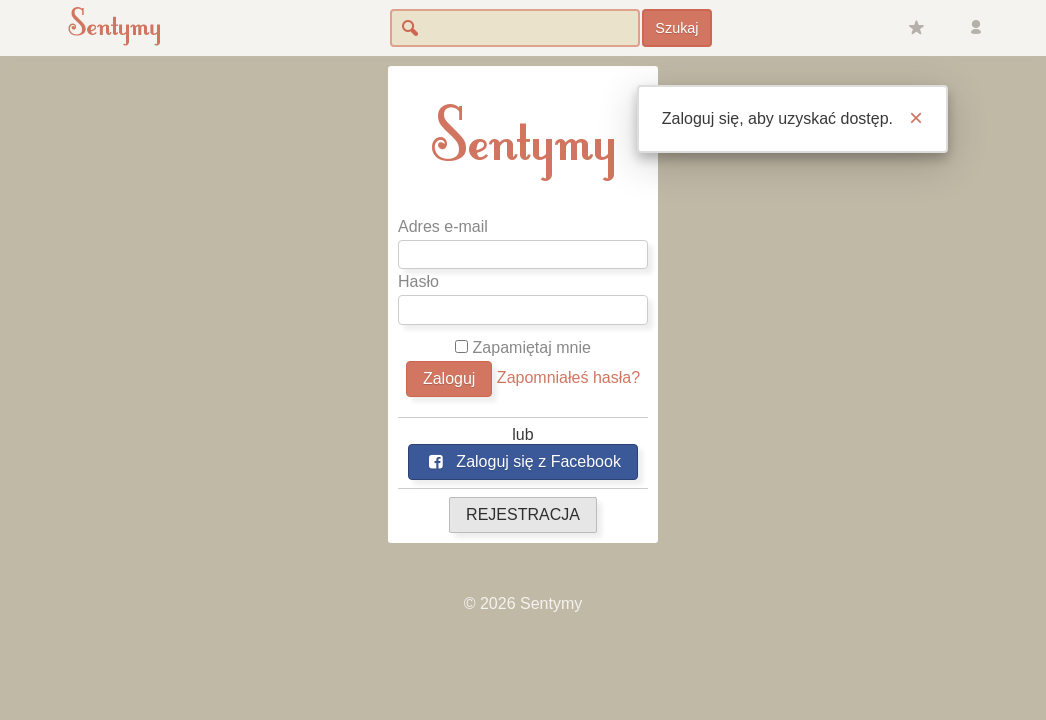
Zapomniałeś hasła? (568, 377)
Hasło (418, 281)
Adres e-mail (443, 226)
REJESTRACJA (523, 514)
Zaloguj (449, 378)
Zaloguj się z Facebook (523, 461)
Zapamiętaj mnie (523, 347)
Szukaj (676, 28)
